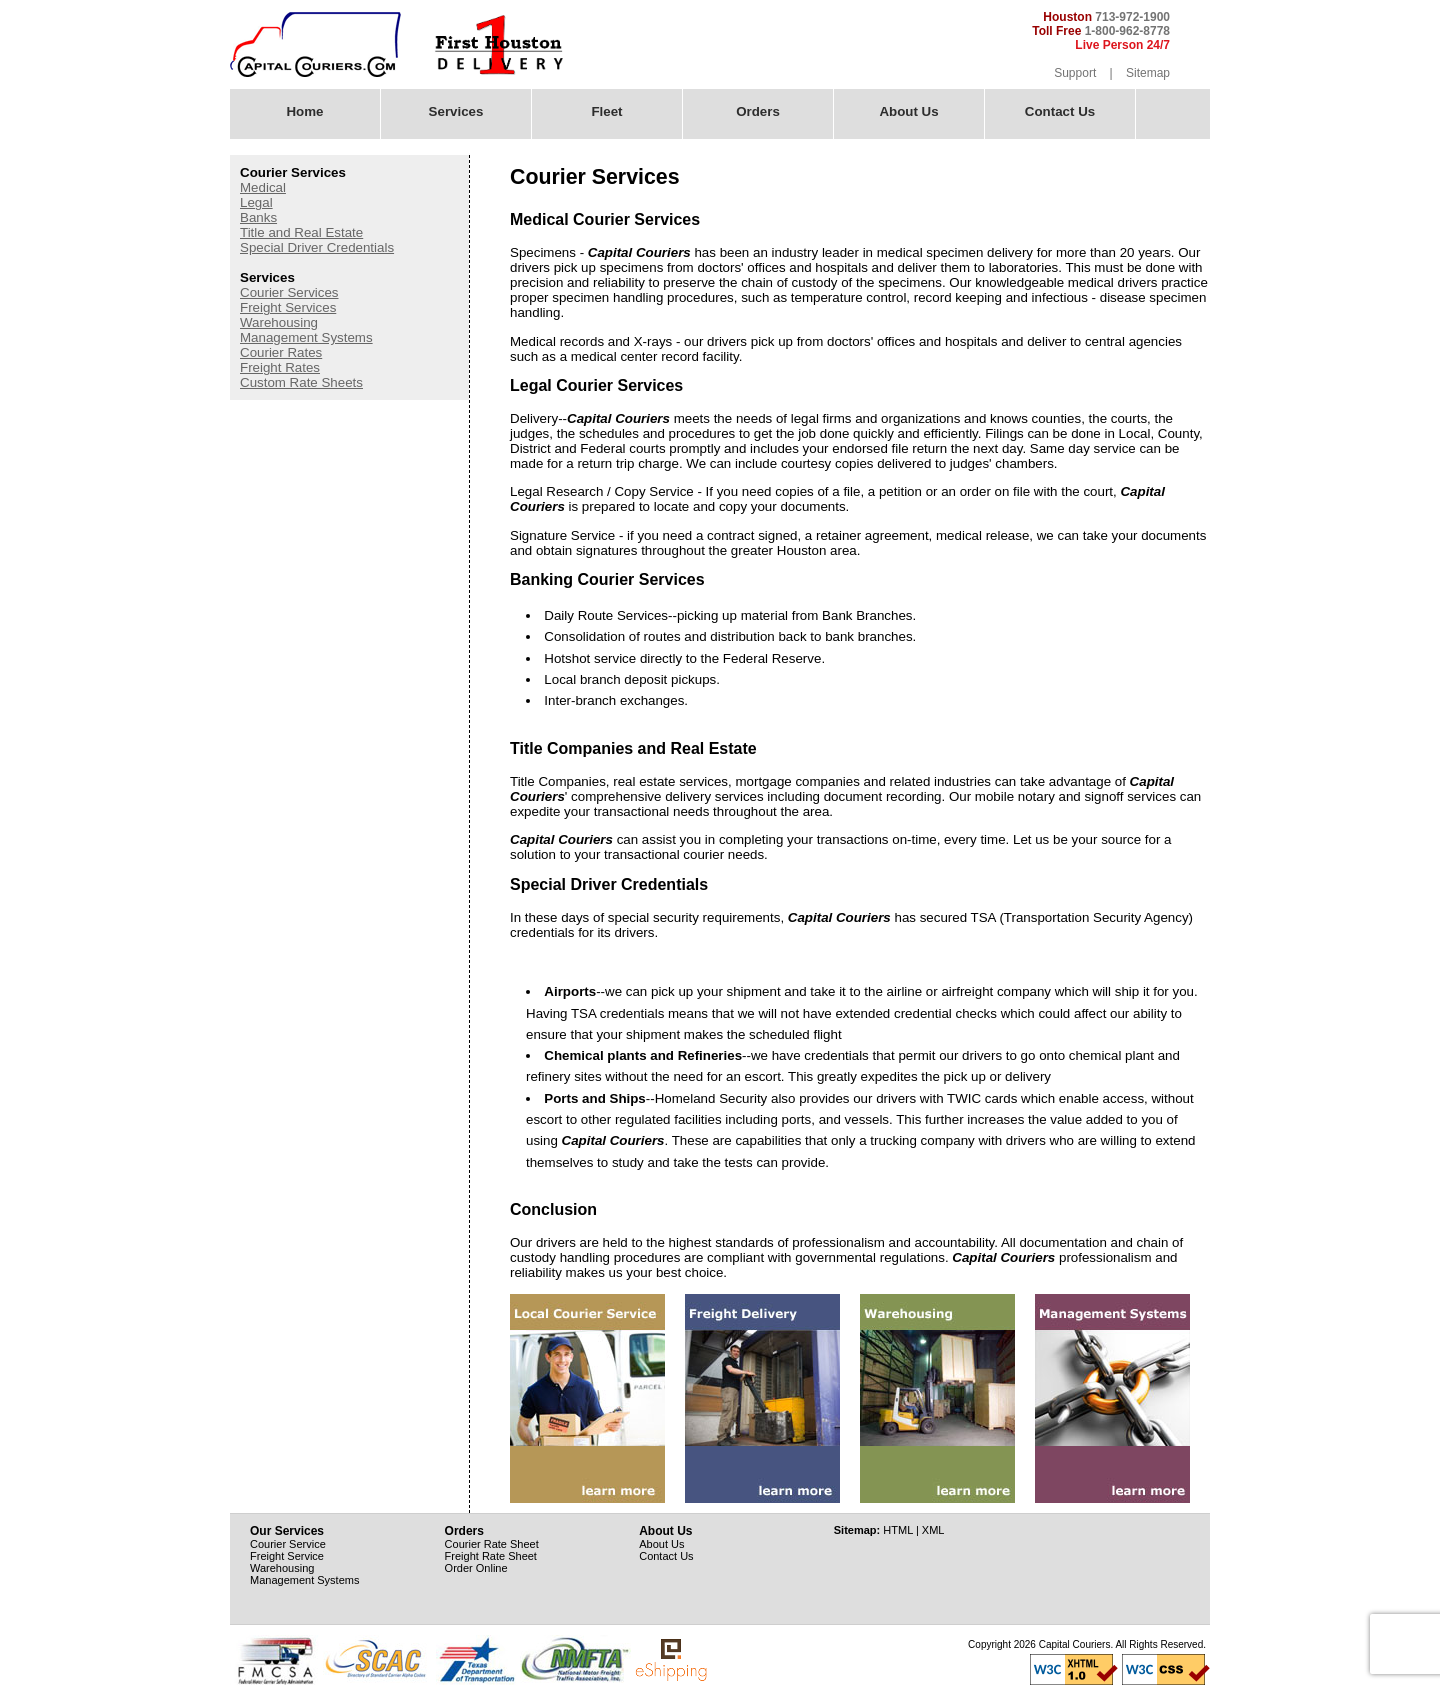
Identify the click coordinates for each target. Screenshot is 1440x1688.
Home (304, 111)
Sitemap (1148, 73)
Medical (263, 187)
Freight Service (287, 1556)
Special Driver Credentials (317, 247)
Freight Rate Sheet (491, 1556)
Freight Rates (280, 367)
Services (450, 110)
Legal (256, 202)
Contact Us (1060, 111)
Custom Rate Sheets (301, 382)
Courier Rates (281, 352)
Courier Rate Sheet (492, 1544)
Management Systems (306, 337)
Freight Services (288, 307)
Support (1075, 73)
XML (933, 1530)
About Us (903, 110)
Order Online (476, 1568)
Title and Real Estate (301, 232)
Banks (258, 217)
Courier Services (289, 292)
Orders (758, 111)
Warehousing (279, 322)
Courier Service (288, 1544)
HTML (898, 1530)
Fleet (601, 110)
